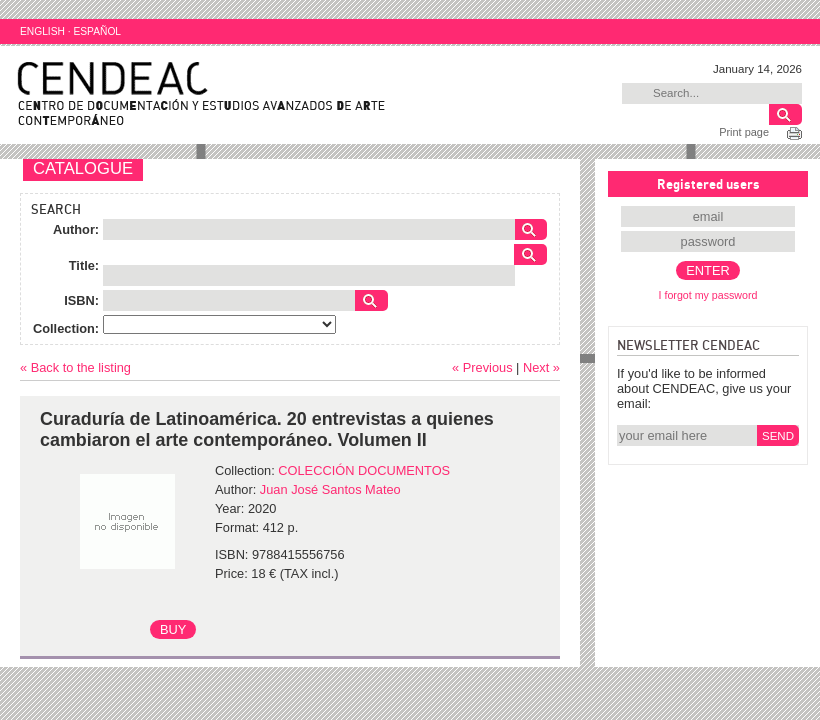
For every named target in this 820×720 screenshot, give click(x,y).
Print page (744, 132)
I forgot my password (708, 295)
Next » (541, 367)
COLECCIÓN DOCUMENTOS (364, 470)
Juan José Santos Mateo (330, 489)
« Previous (482, 367)
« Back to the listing (75, 367)
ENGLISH (42, 31)
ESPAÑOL (97, 31)
